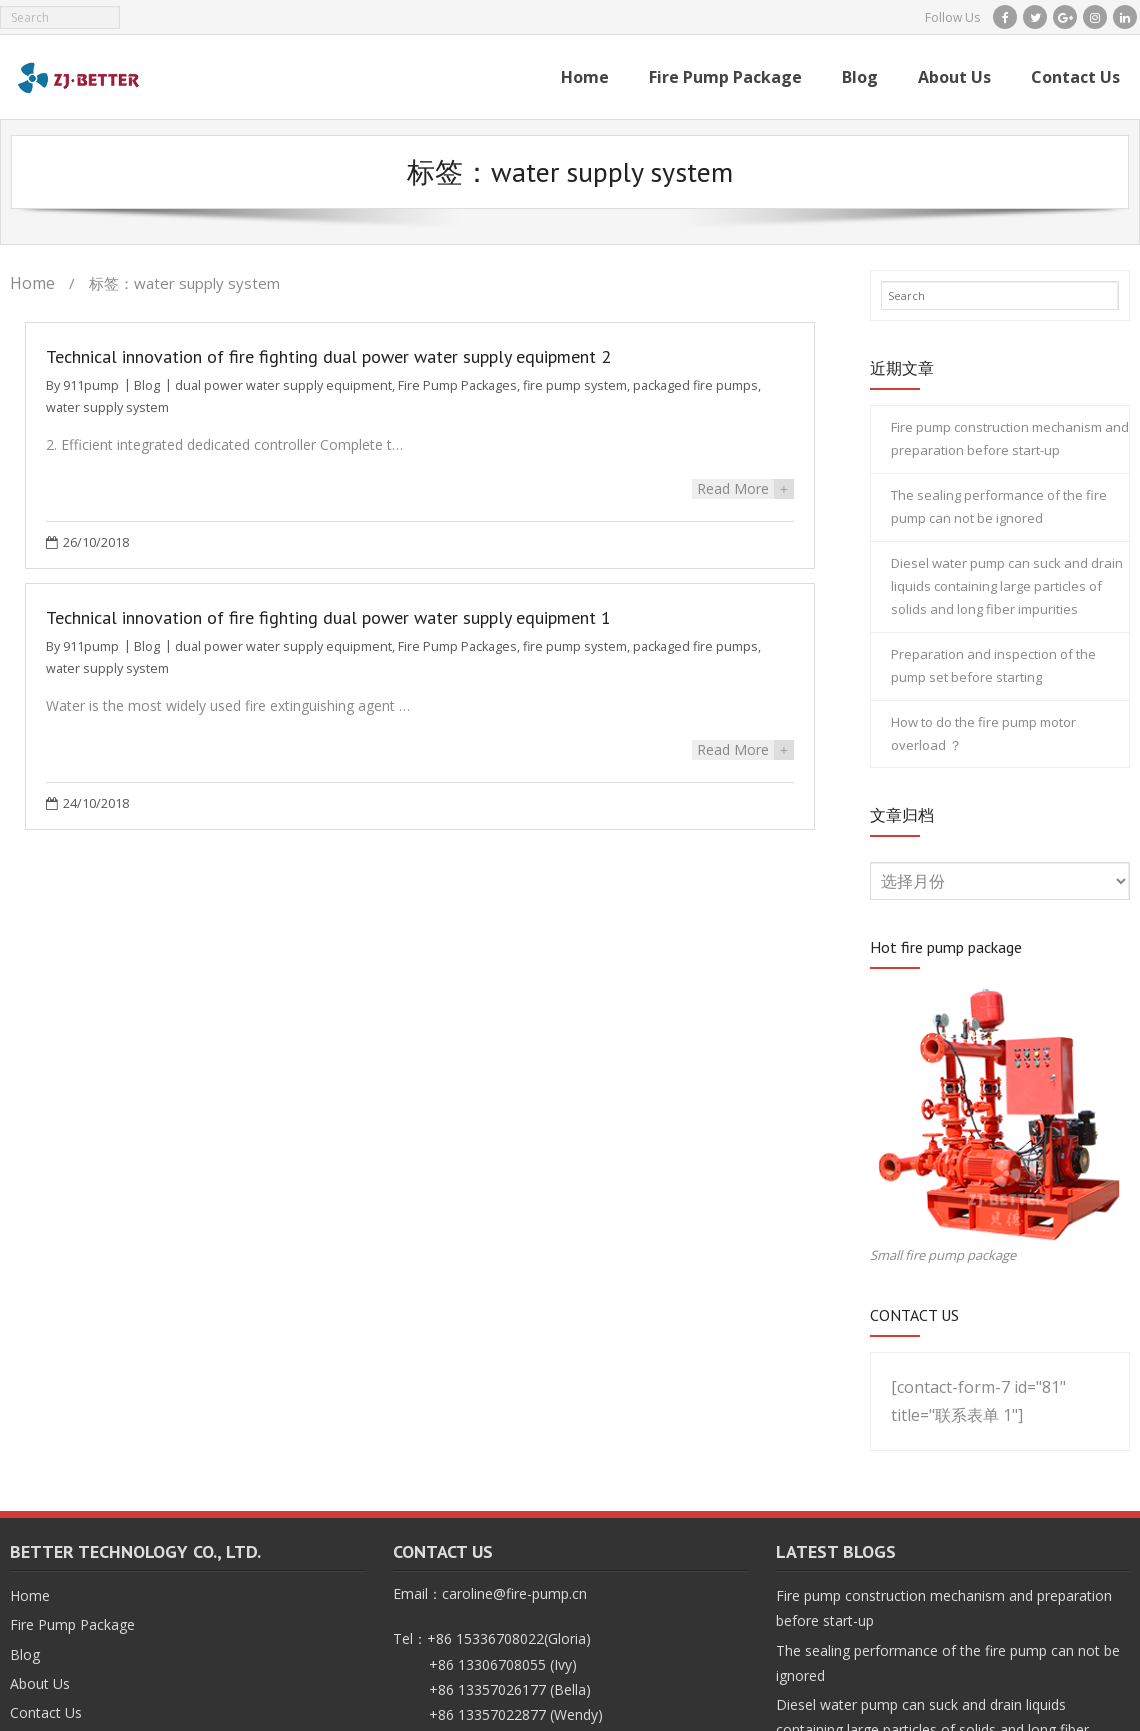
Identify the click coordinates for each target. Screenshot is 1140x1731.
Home (32, 283)
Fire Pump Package (72, 1624)
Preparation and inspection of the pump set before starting (993, 665)
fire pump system (575, 385)
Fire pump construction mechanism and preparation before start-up (1010, 438)
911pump (91, 385)
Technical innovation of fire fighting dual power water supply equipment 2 (328, 356)
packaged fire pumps (695, 385)
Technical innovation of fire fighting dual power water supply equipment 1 (328, 615)
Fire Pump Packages (457, 385)
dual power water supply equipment (283, 385)
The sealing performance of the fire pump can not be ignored (999, 506)
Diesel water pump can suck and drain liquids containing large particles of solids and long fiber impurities (1007, 586)
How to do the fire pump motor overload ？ (983, 733)
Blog (147, 385)
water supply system (107, 407)
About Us (40, 1683)
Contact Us (46, 1712)
